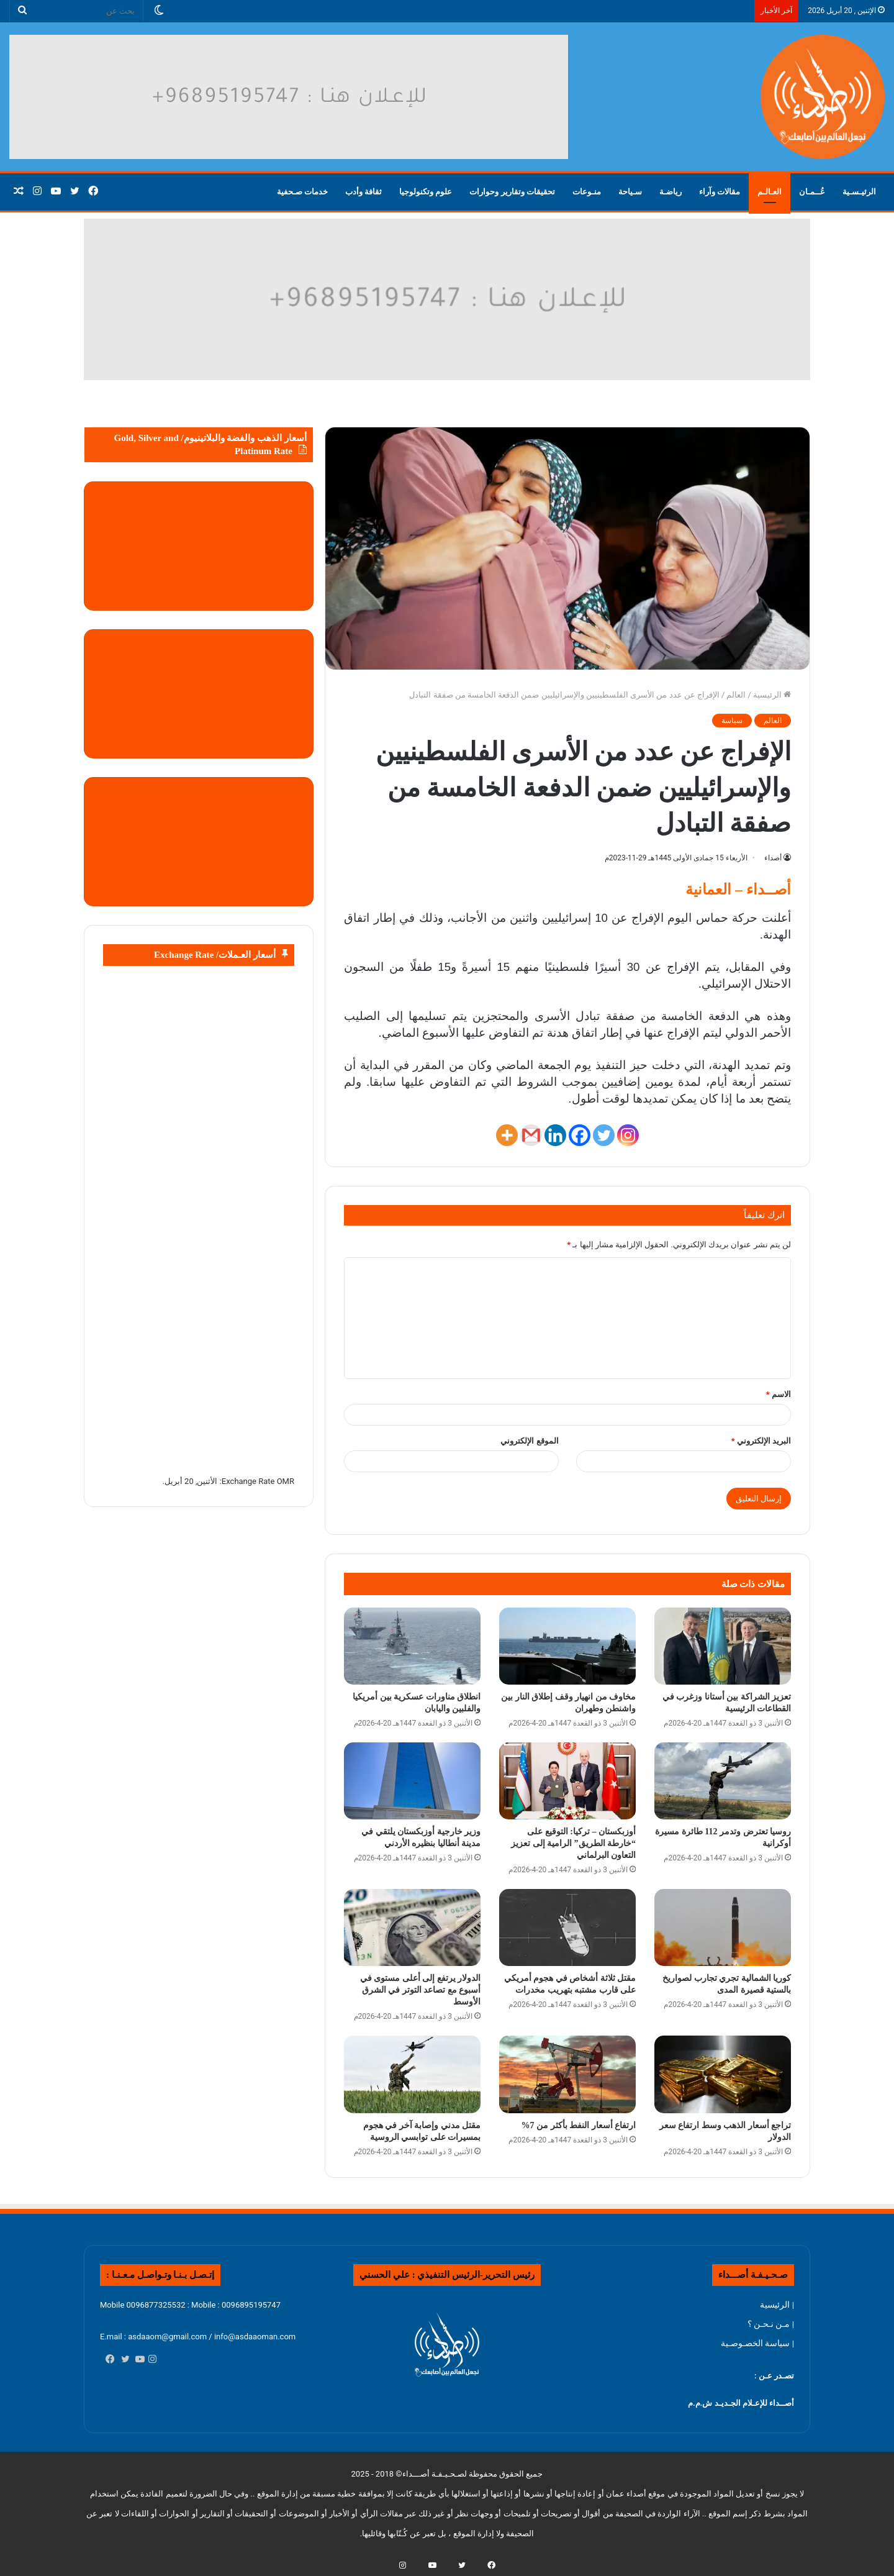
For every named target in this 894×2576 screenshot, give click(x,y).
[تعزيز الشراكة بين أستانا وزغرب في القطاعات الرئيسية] (722, 1646)
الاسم (778, 1394)
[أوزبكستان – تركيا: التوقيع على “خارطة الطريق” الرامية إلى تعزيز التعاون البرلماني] (567, 1780)
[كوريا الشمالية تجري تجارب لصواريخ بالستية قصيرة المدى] (722, 1927)
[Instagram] (628, 1135)
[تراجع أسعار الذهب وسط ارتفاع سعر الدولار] (722, 2074)
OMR (285, 1481)
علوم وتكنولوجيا (425, 191)
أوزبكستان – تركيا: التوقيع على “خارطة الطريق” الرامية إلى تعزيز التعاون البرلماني (573, 1843)
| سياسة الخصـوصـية (757, 2343)
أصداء (773, 857)
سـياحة (630, 191)
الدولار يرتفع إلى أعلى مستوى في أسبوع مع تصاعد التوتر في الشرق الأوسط (420, 1989)
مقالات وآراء (719, 191)
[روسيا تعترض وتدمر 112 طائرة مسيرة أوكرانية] (722, 1780)
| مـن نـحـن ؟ (770, 2324)
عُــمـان (812, 191)
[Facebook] (579, 1135)
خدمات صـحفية (302, 191)
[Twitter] (604, 1135)
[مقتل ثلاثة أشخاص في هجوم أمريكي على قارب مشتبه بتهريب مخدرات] (567, 1927)
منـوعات (586, 191)
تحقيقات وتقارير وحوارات (512, 191)
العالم (736, 694)
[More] (507, 1135)
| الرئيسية (777, 2305)
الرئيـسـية (859, 191)
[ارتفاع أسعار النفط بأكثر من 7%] (567, 2074)
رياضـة (670, 191)
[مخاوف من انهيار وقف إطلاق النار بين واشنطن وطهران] (567, 1646)
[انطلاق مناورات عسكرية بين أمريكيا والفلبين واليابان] (412, 1646)
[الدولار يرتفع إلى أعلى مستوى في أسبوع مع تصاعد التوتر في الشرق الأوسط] (412, 1927)
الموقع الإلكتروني (529, 1440)
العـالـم (769, 191)
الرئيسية (772, 694)
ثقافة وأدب (363, 191)
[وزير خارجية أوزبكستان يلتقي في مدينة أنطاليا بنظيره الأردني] (412, 1780)
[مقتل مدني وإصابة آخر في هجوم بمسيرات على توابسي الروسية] (412, 2074)
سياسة (732, 720)
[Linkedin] (555, 1135)
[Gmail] (531, 1135)
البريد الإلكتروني (761, 1440)
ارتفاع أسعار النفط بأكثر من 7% (579, 2125)
